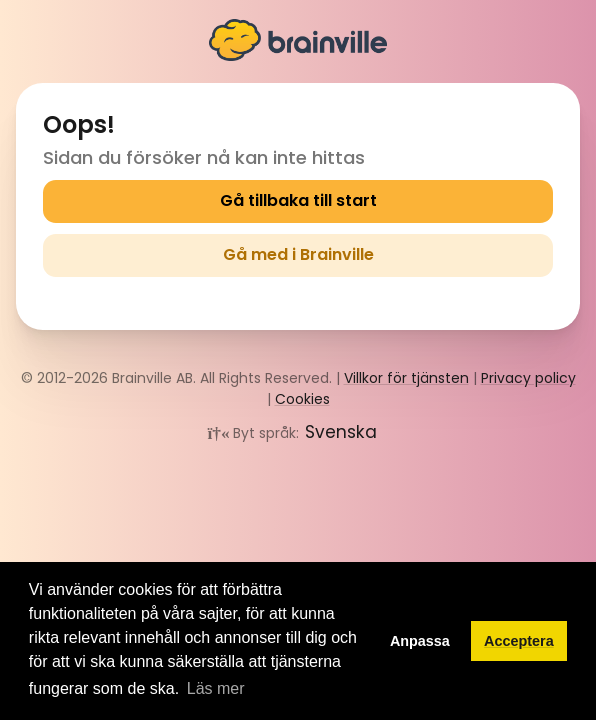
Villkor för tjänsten (406, 378)
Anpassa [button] (420, 641)
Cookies (302, 399)
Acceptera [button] (519, 641)
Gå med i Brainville (298, 254)
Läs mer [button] (216, 688)
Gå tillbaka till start (298, 200)
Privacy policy (528, 378)
